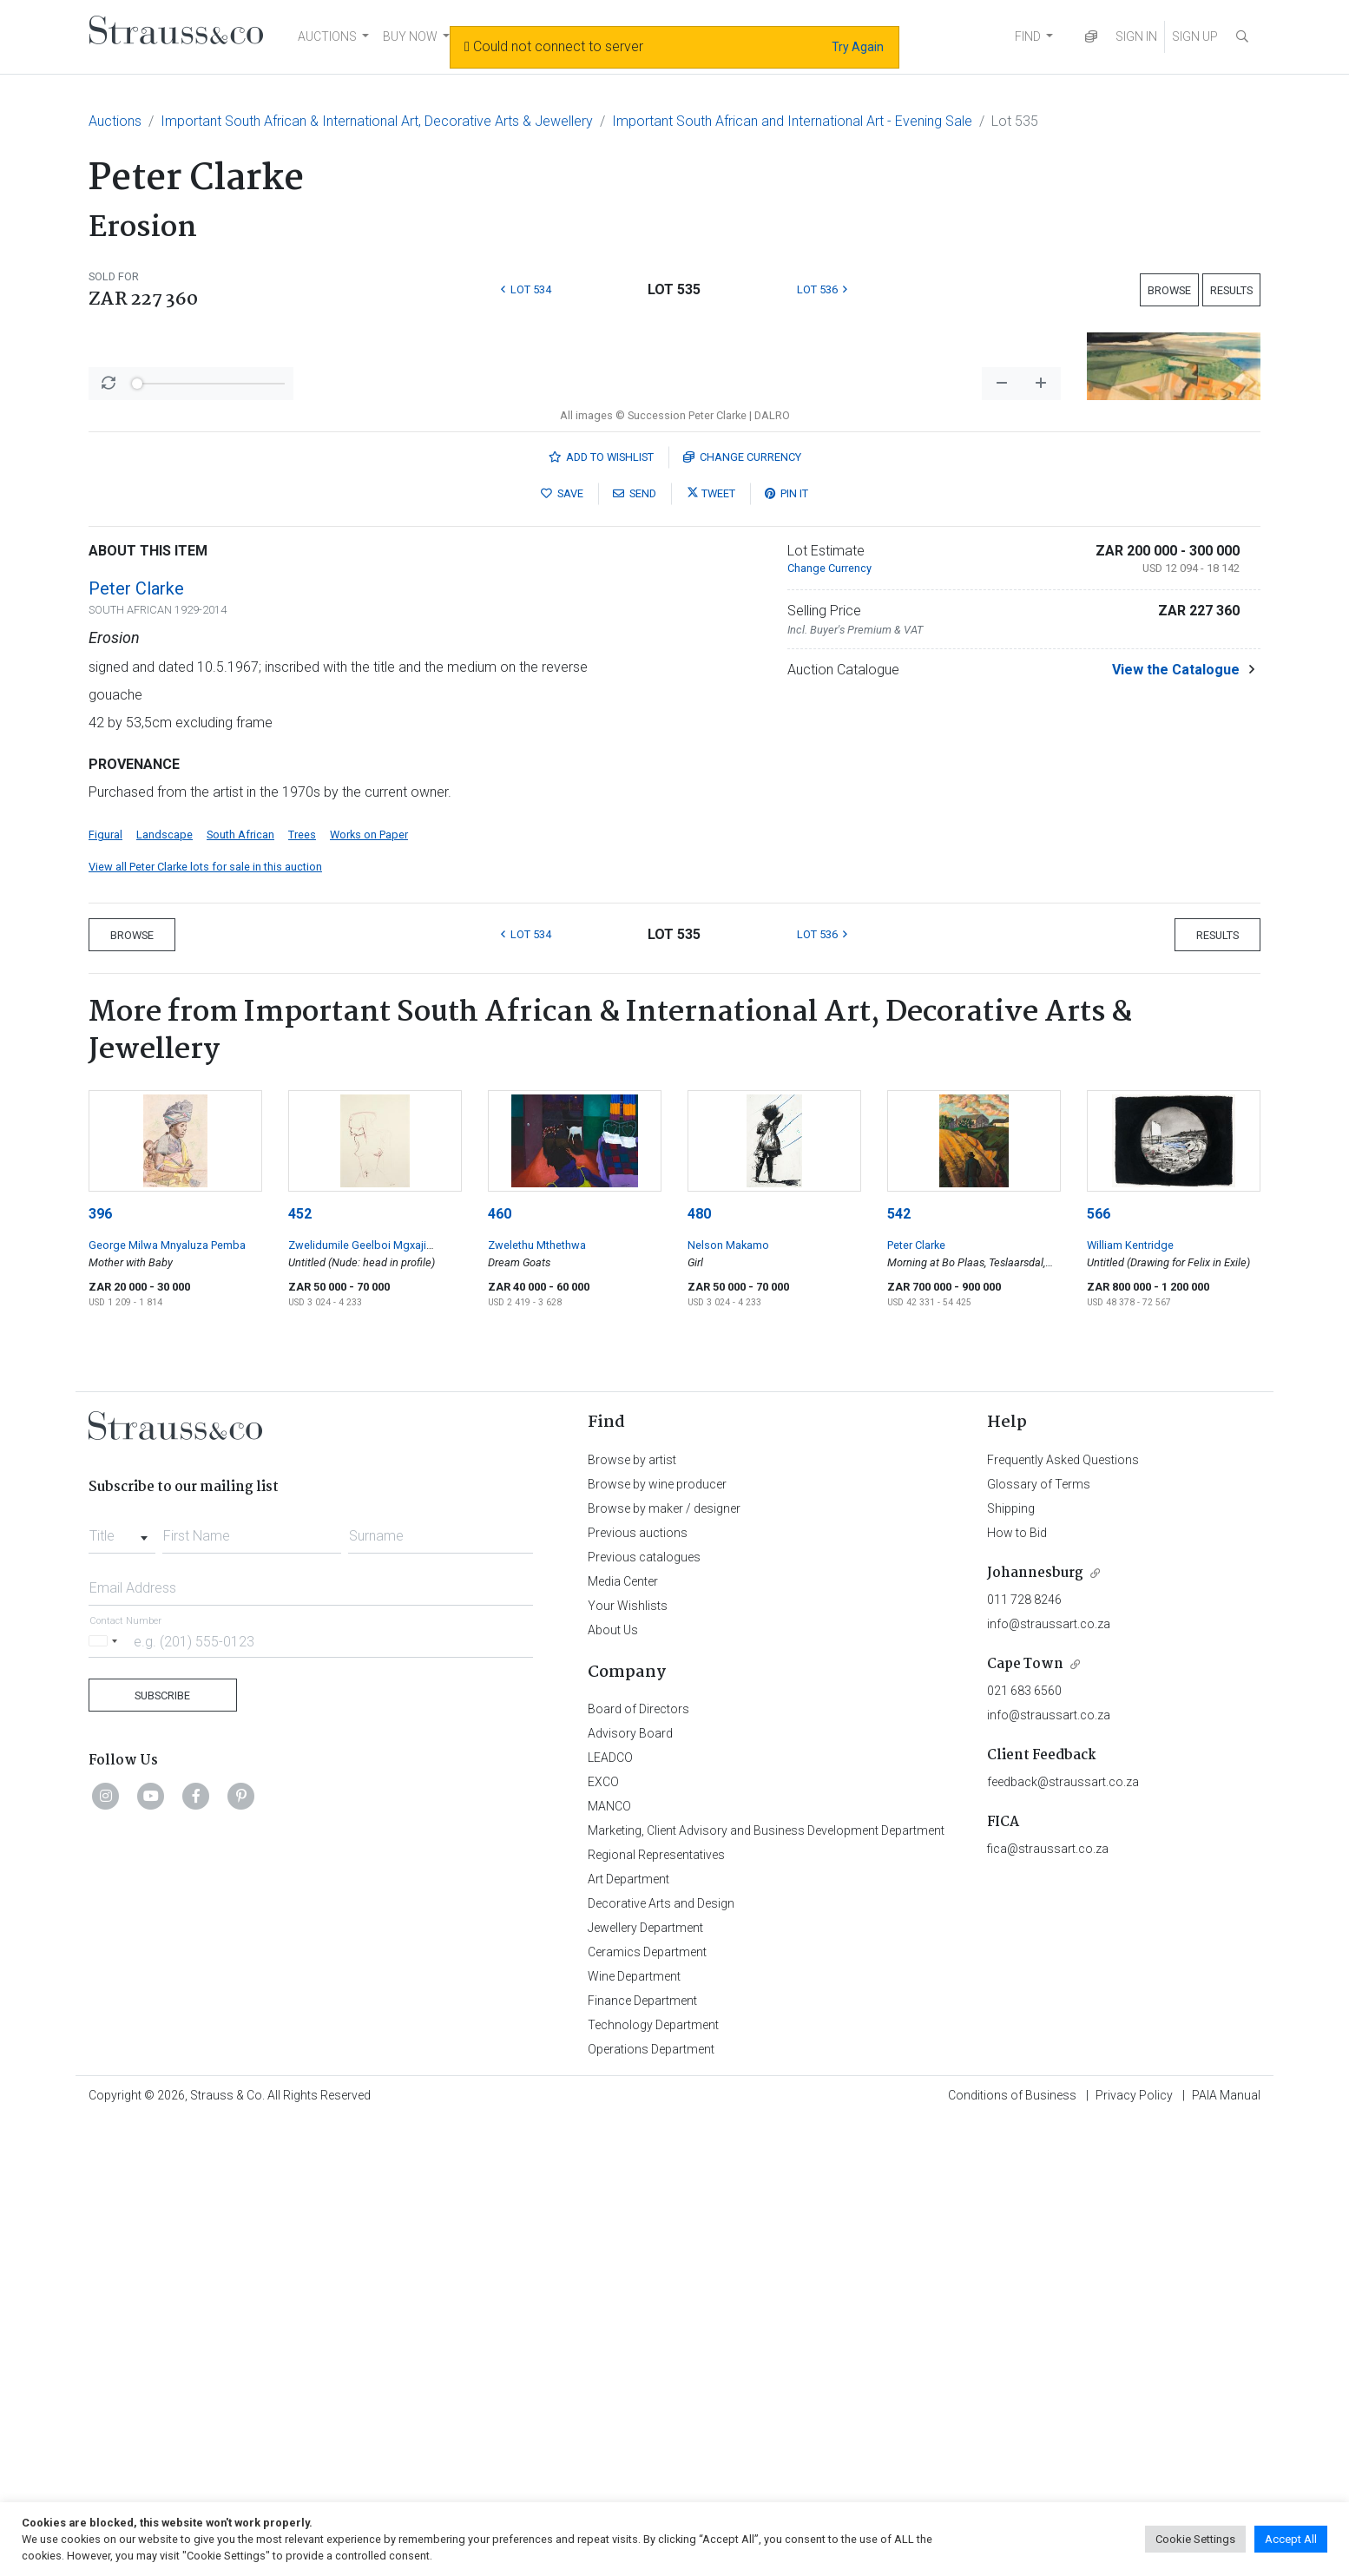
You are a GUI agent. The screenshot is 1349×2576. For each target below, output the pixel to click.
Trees (302, 1289)
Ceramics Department (647, 2407)
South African (240, 1289)
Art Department (628, 2334)
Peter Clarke (136, 1043)
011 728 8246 (1024, 2054)
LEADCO (610, 2212)
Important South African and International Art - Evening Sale (792, 121)
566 (1098, 1668)
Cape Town (1025, 2119)
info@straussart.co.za (1048, 2079)
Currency (742, 911)
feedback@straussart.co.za (1063, 2237)
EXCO (603, 2237)
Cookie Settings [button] (1195, 2539)
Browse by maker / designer (664, 1963)
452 (300, 1668)
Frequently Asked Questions (1063, 1915)
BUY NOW (410, 36)
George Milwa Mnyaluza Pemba (167, 1699)
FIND (1028, 36)
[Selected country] (105, 2096)
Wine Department (634, 2431)
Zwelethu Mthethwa (537, 1699)
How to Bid (1017, 1987)
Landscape (164, 1289)
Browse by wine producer (657, 1939)
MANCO (609, 2261)
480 (699, 1668)
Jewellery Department (645, 2382)
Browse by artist (632, 1915)
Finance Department (642, 2455)
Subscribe (162, 2150)
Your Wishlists (628, 2060)
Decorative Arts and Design (661, 2358)
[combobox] (122, 1985)
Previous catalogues (644, 2012)
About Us (613, 2085)
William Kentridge (1130, 1699)
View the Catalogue (1176, 1124)
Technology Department (653, 2480)
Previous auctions (638, 1987)
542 (899, 1668)
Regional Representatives (656, 2309)
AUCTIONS (327, 36)
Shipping (1011, 1963)
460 (499, 1668)
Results (1231, 290)
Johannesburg (1035, 2028)
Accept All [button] (1291, 2539)
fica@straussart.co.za (1048, 2303)
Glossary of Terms (1038, 1939)
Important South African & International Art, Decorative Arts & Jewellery (377, 121)
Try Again (858, 47)
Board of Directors (638, 2164)
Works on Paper (369, 1289)
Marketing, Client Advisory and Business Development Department (766, 2285)
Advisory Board (630, 2188)
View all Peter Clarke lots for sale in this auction (205, 1321)
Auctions (115, 121)
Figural (105, 1289)
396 (100, 1668)
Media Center (623, 2036)
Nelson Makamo (728, 1699)
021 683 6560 (1024, 2145)
